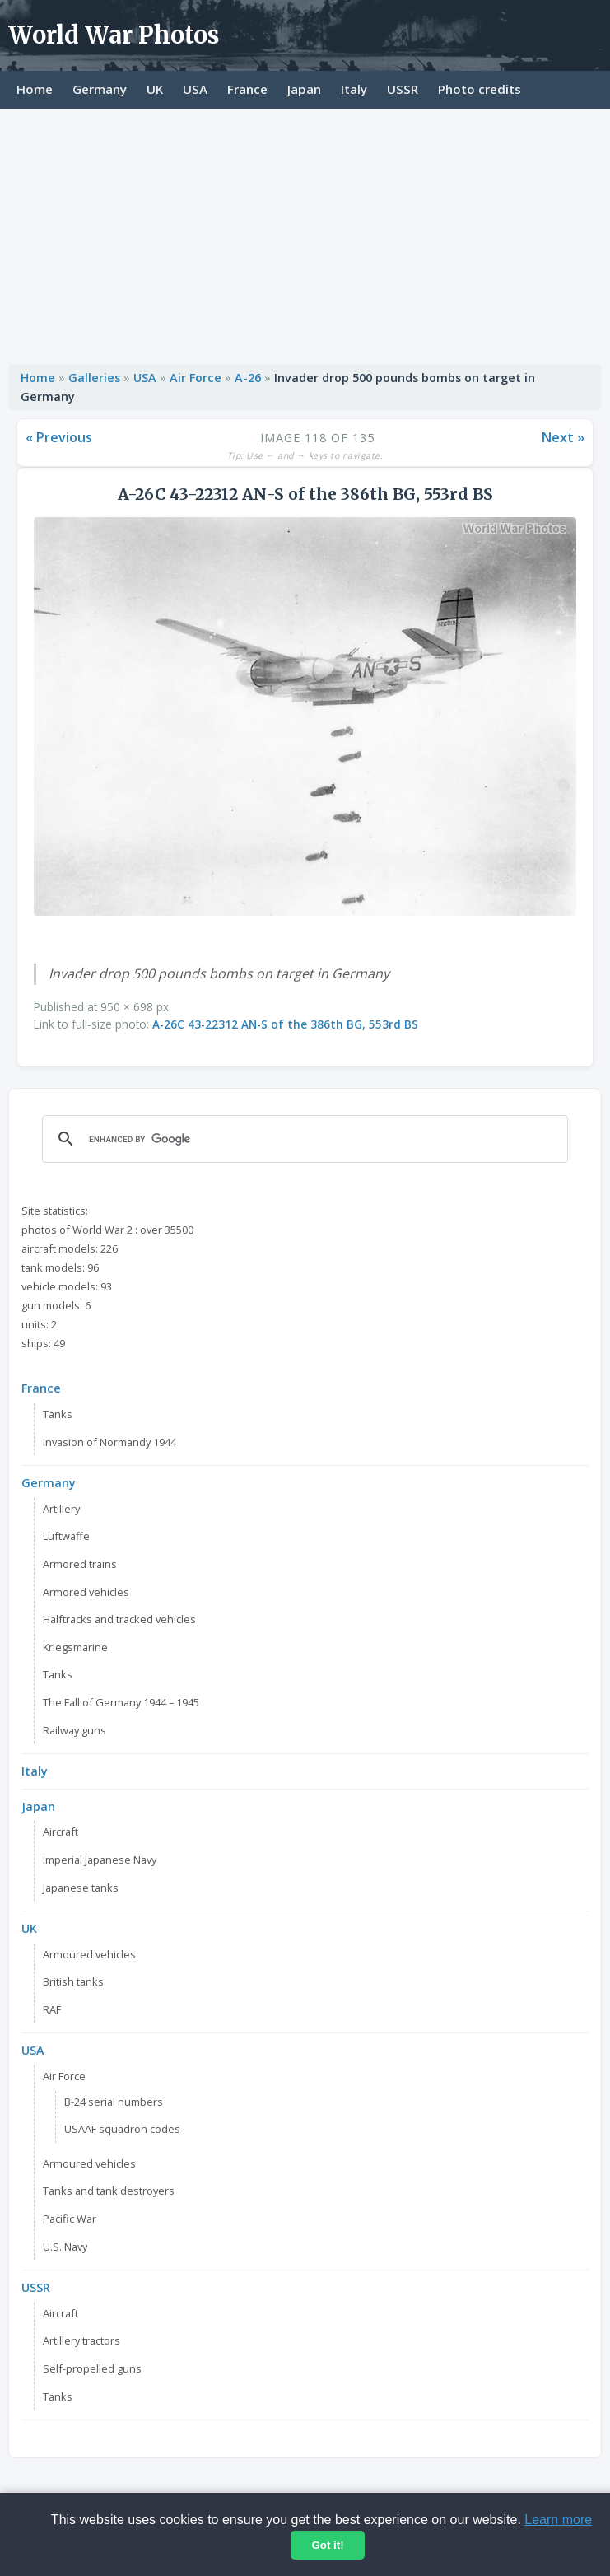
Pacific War (69, 2218)
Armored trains (80, 1563)
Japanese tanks (81, 1887)
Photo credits (479, 89)
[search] (302, 1139)
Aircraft (60, 1831)
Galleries (94, 377)
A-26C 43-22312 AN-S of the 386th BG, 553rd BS (285, 1024)
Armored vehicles (86, 1591)
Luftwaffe (66, 1535)
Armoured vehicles (89, 1954)
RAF (52, 2009)
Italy (354, 89)
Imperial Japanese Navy (99, 1859)
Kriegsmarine (75, 1647)
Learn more (558, 2520)
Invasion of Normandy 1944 (109, 1442)
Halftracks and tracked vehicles (119, 1619)
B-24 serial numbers (113, 2101)
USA (195, 89)
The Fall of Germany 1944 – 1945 (121, 1702)
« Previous (59, 437)
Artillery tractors (81, 2340)
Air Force (195, 377)
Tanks (57, 1414)
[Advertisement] (305, 232)
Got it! (327, 2545)
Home (34, 89)
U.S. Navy (65, 2246)
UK (155, 89)
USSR (402, 89)
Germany (99, 89)
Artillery (61, 1508)
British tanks (73, 1981)
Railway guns (74, 1730)
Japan (304, 89)
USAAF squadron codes (122, 2128)
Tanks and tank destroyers (109, 2190)
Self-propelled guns (92, 2368)
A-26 (249, 377)
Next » (563, 437)
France (247, 89)
